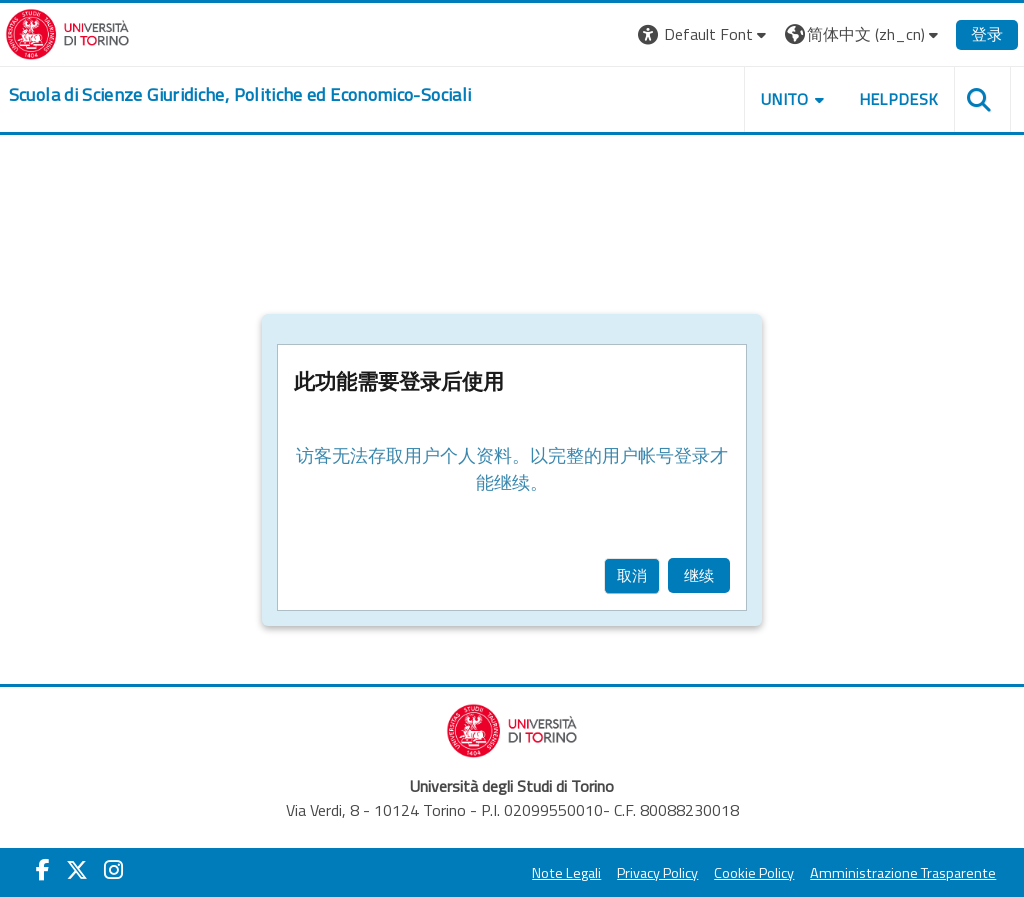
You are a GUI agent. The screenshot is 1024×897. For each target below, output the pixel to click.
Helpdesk (871, 99)
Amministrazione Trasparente (876, 873)
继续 (699, 575)
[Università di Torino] (94, 32)
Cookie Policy (727, 873)
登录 (960, 34)
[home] (267, 95)
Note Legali (539, 873)
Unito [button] (758, 99)
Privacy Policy (630, 873)
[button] (676, 34)
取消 (632, 575)
